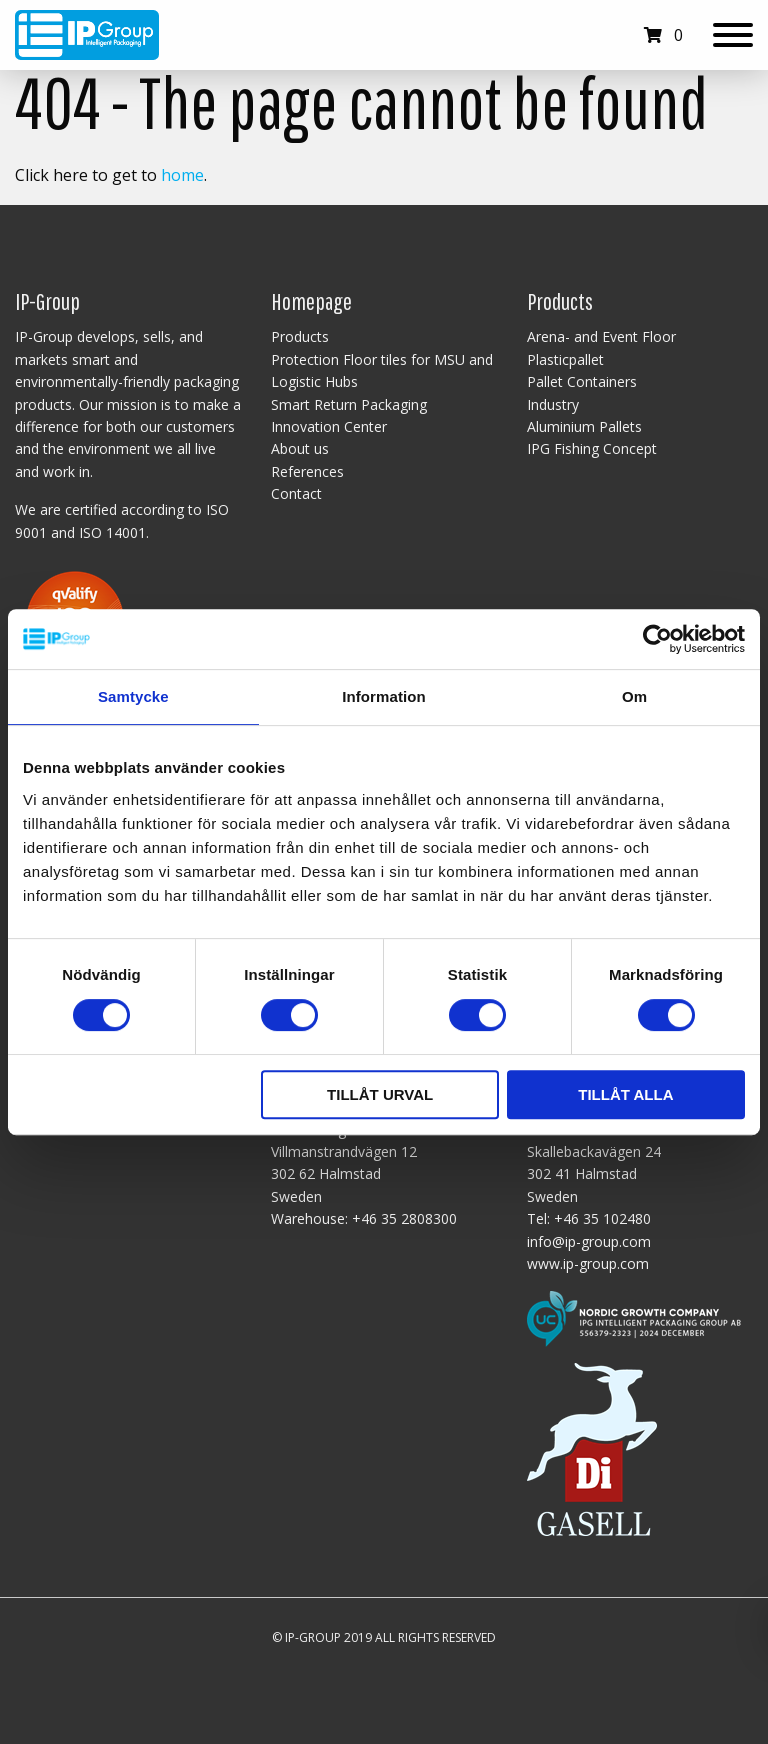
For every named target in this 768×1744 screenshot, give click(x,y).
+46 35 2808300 (404, 1218)
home (182, 175)
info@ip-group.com (589, 1241)
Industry (553, 404)
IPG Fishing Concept (592, 448)
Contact (296, 493)
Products (300, 336)
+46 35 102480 (602, 1218)
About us (300, 448)
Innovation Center (329, 426)
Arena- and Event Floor (601, 336)
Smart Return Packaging (349, 404)
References (307, 471)
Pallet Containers (582, 381)
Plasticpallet (565, 359)
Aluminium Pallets (584, 426)
